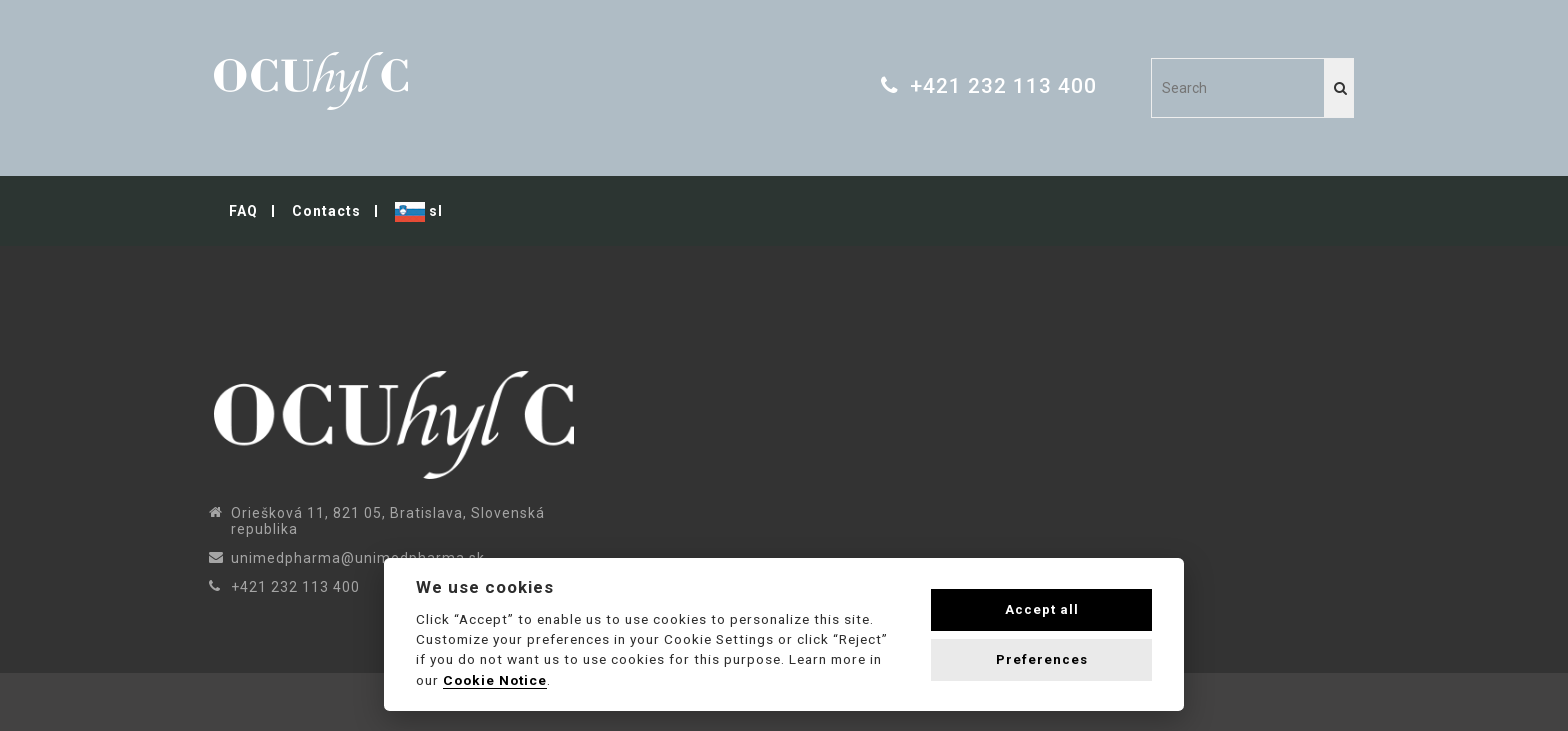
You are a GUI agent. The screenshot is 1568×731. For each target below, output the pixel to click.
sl (419, 212)
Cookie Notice (495, 680)
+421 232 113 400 (1003, 86)
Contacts (326, 211)
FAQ (243, 211)
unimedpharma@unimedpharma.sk (358, 558)
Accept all (1042, 609)
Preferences (1042, 659)
